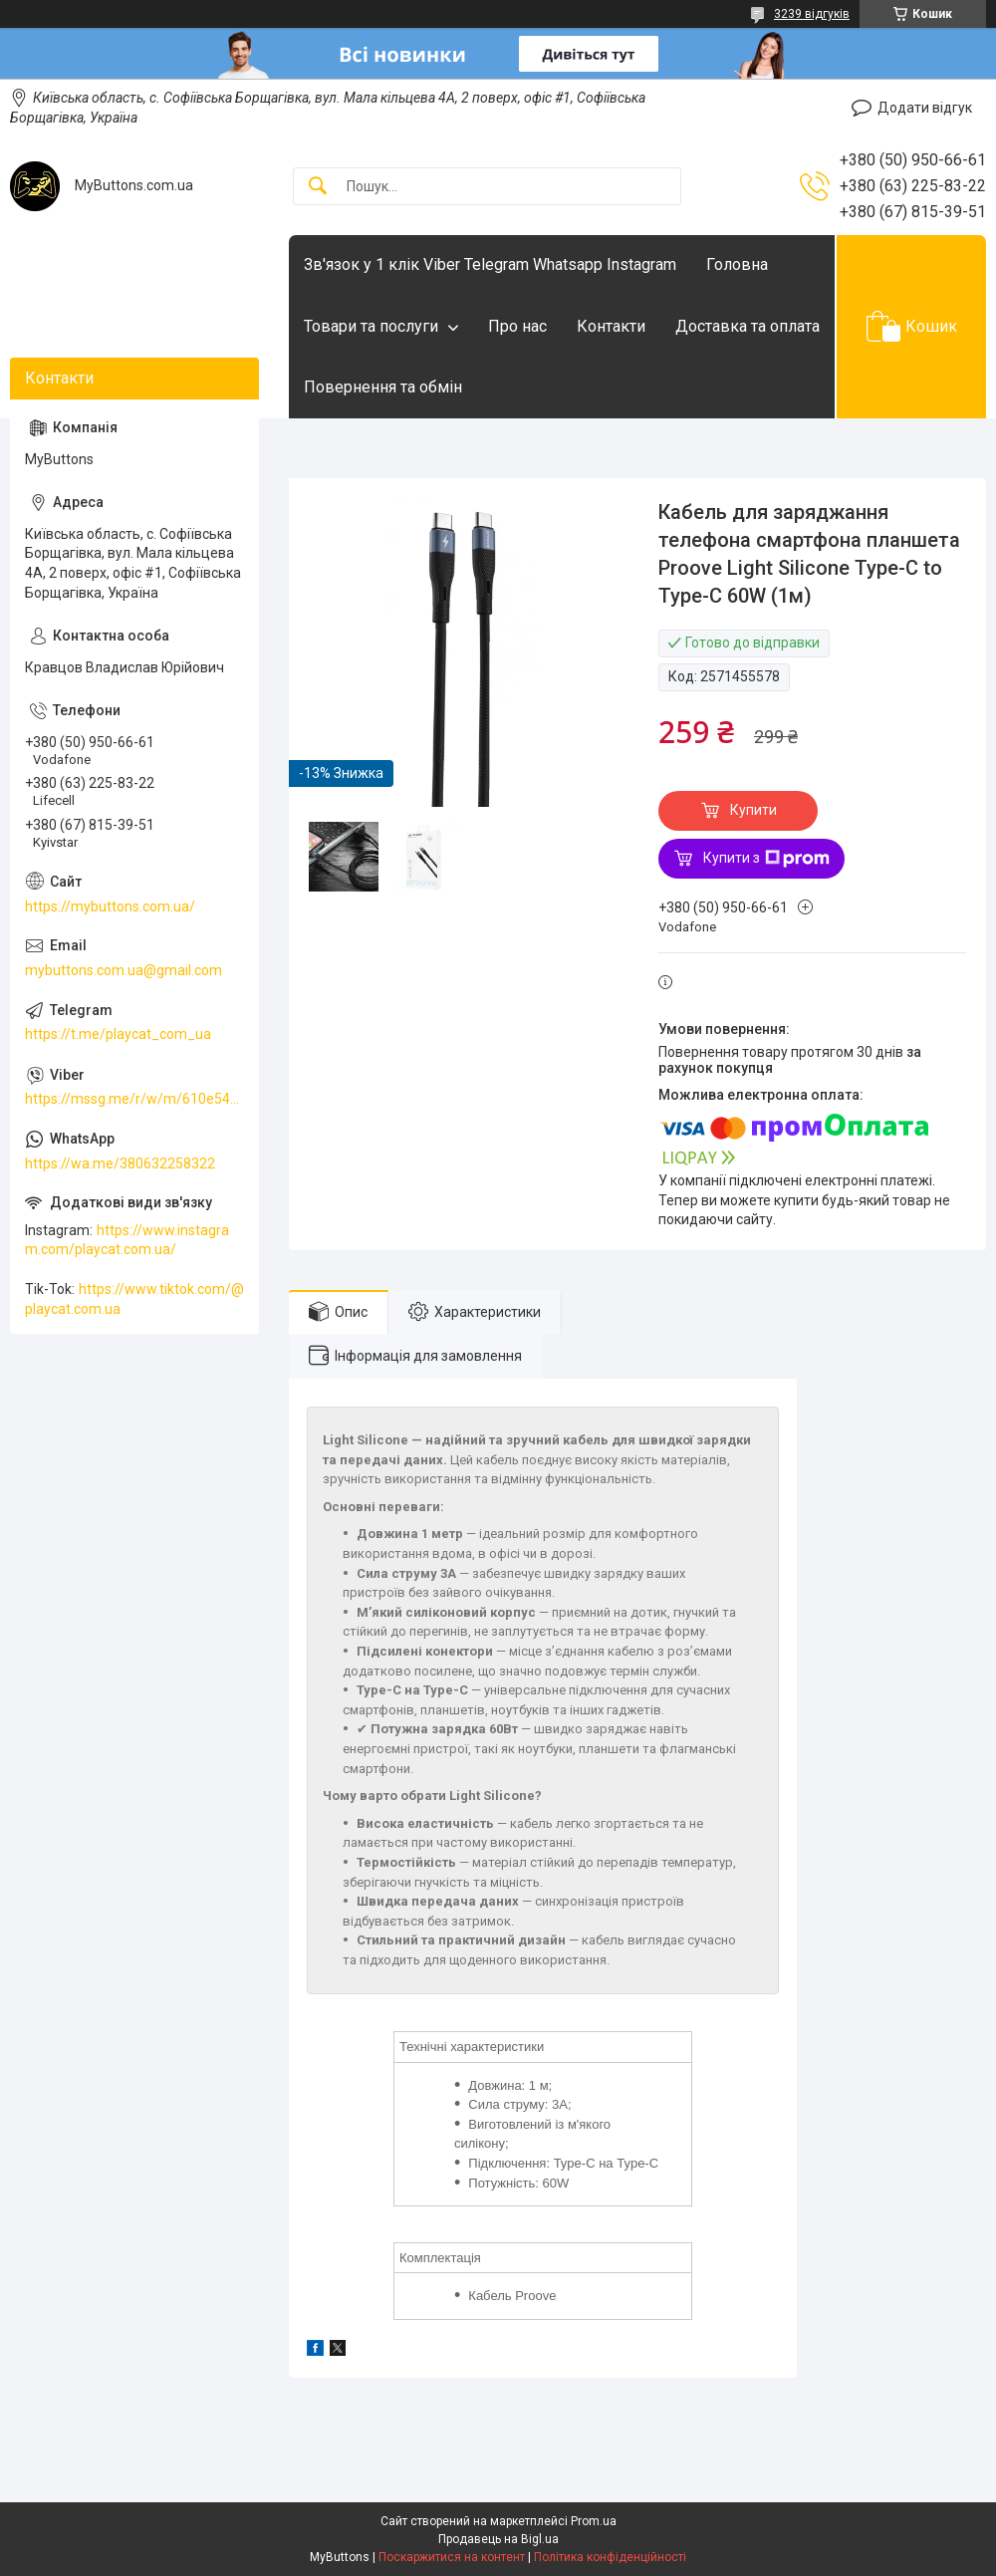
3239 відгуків (812, 14)
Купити (753, 810)
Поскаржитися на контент (451, 2557)
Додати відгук (924, 108)
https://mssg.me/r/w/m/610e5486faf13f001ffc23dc (134, 1099)
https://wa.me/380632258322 (120, 1163)
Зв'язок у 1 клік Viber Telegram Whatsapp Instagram (490, 264)
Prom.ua (594, 2521)
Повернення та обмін (383, 387)
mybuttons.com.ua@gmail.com (123, 970)
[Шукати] (318, 186)
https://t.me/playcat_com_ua (118, 1034)
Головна (737, 264)
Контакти (611, 326)
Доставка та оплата (747, 326)
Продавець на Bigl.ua (498, 2539)
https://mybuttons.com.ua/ (110, 906)
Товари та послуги (371, 326)
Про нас (517, 326)
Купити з (766, 859)
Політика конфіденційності (610, 2557)
